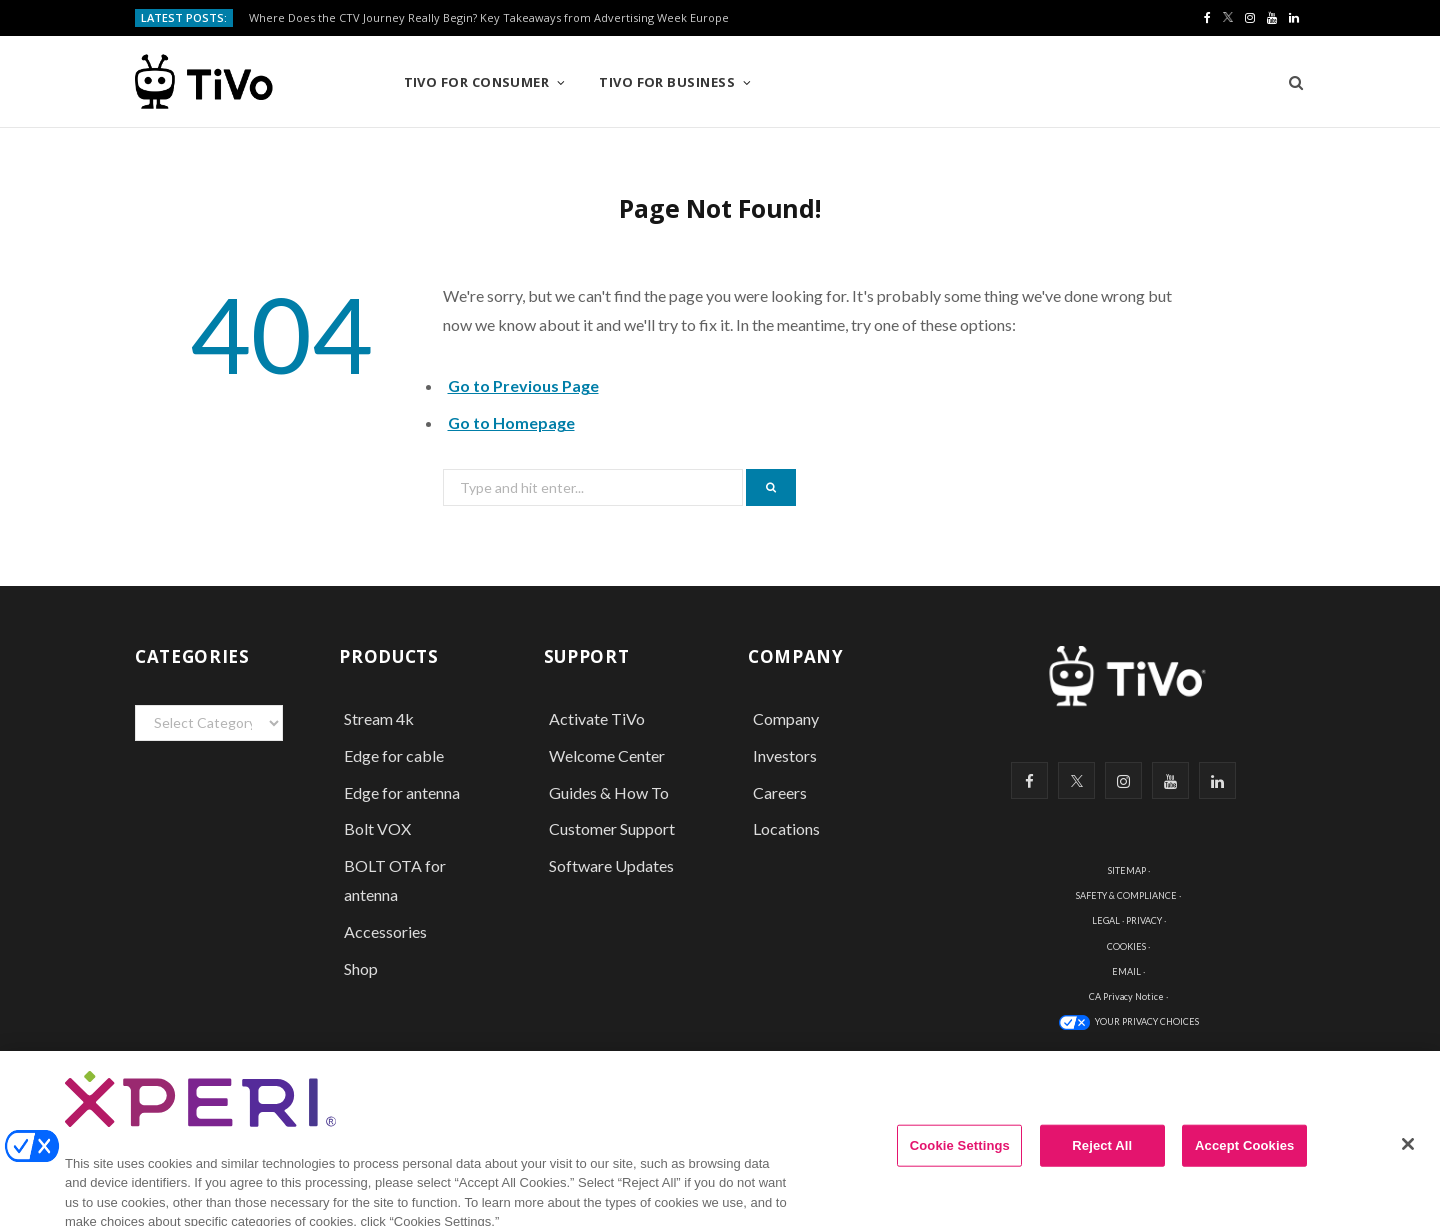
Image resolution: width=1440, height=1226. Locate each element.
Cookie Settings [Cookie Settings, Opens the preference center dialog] (960, 1159)
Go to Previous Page (523, 385)
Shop (361, 968)
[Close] (1408, 1158)
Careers (780, 792)
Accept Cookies (1244, 1159)
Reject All (1102, 1159)
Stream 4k (379, 718)
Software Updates (611, 865)
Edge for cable (394, 755)
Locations (786, 828)
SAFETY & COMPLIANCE (1126, 895)
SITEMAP (1127, 870)
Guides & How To (609, 792)
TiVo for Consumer (477, 82)
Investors (785, 755)
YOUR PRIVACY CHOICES (1147, 1021)
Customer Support (612, 828)
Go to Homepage (511, 422)
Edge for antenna (402, 792)
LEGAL (1106, 920)
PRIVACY (1144, 920)
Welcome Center (607, 755)
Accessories (387, 931)
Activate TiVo (597, 718)
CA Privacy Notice (1126, 996)
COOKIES (1126, 946)
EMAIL (1126, 971)
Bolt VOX (377, 828)
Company (786, 718)
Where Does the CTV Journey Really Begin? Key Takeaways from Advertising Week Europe (489, 18)
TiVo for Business (667, 82)
